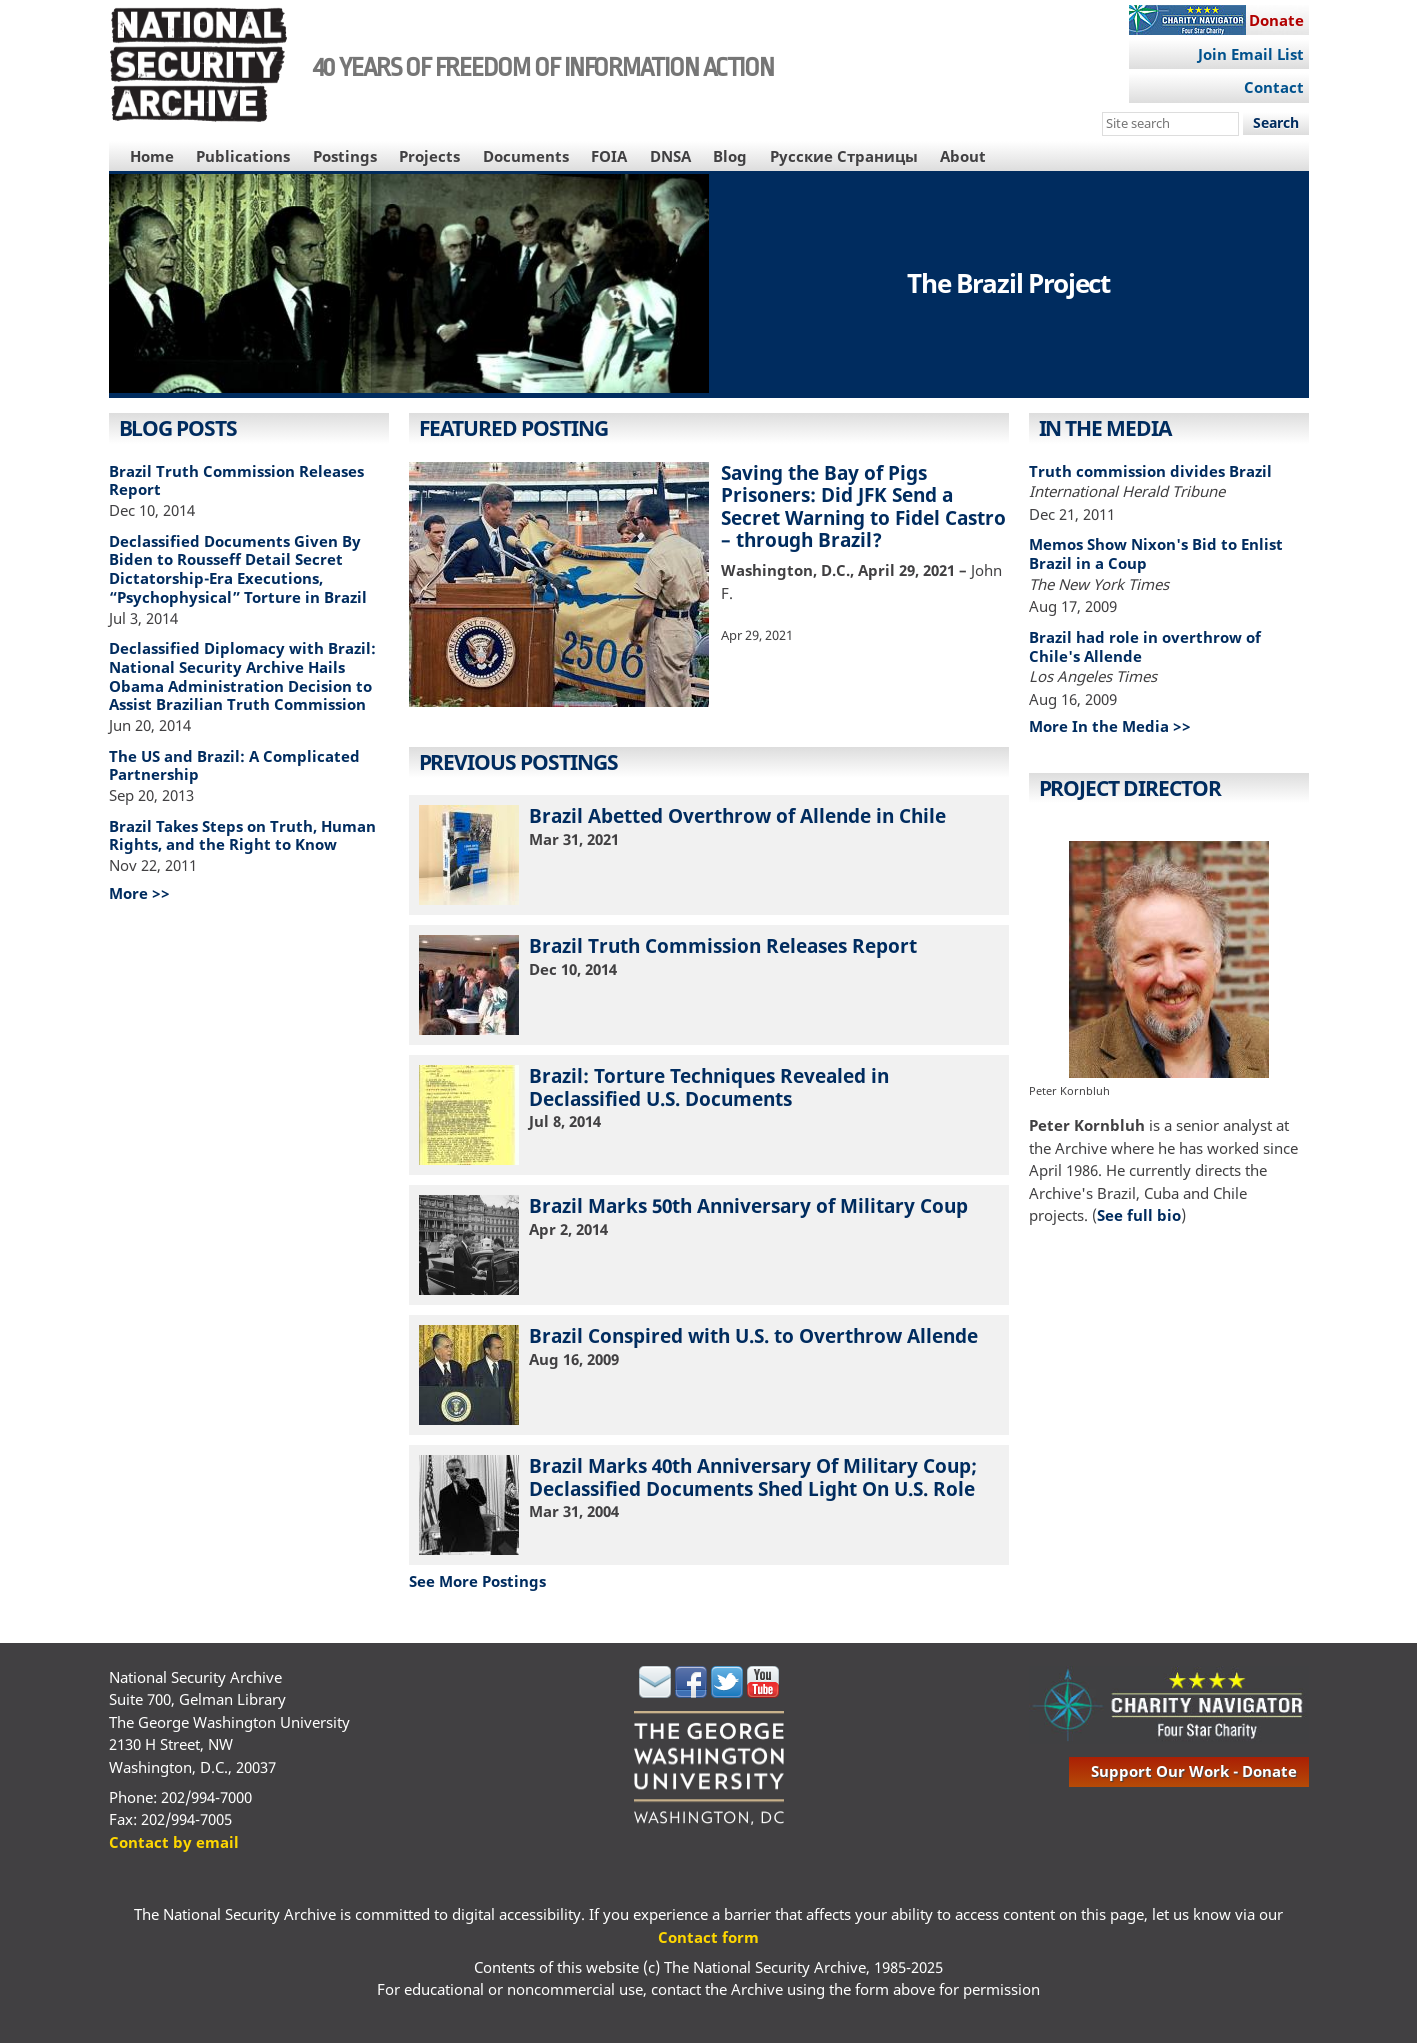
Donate (1276, 20)
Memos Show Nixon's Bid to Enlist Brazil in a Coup (1156, 553)
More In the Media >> (1110, 726)
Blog (730, 156)
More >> (139, 893)
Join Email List (1251, 54)
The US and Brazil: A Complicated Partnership (234, 765)
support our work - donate (1194, 1771)
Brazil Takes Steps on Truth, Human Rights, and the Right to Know (242, 835)
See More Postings (477, 1581)
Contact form (708, 1937)
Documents (526, 156)
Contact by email (174, 1842)
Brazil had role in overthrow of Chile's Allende (1145, 646)
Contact (1274, 87)
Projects (429, 156)
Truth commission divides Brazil (1150, 471)
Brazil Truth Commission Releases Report (236, 480)
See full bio (1139, 1215)
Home (152, 156)
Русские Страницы (844, 156)
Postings (345, 156)
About (963, 156)
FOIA (609, 156)
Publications (243, 156)
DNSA (670, 156)
